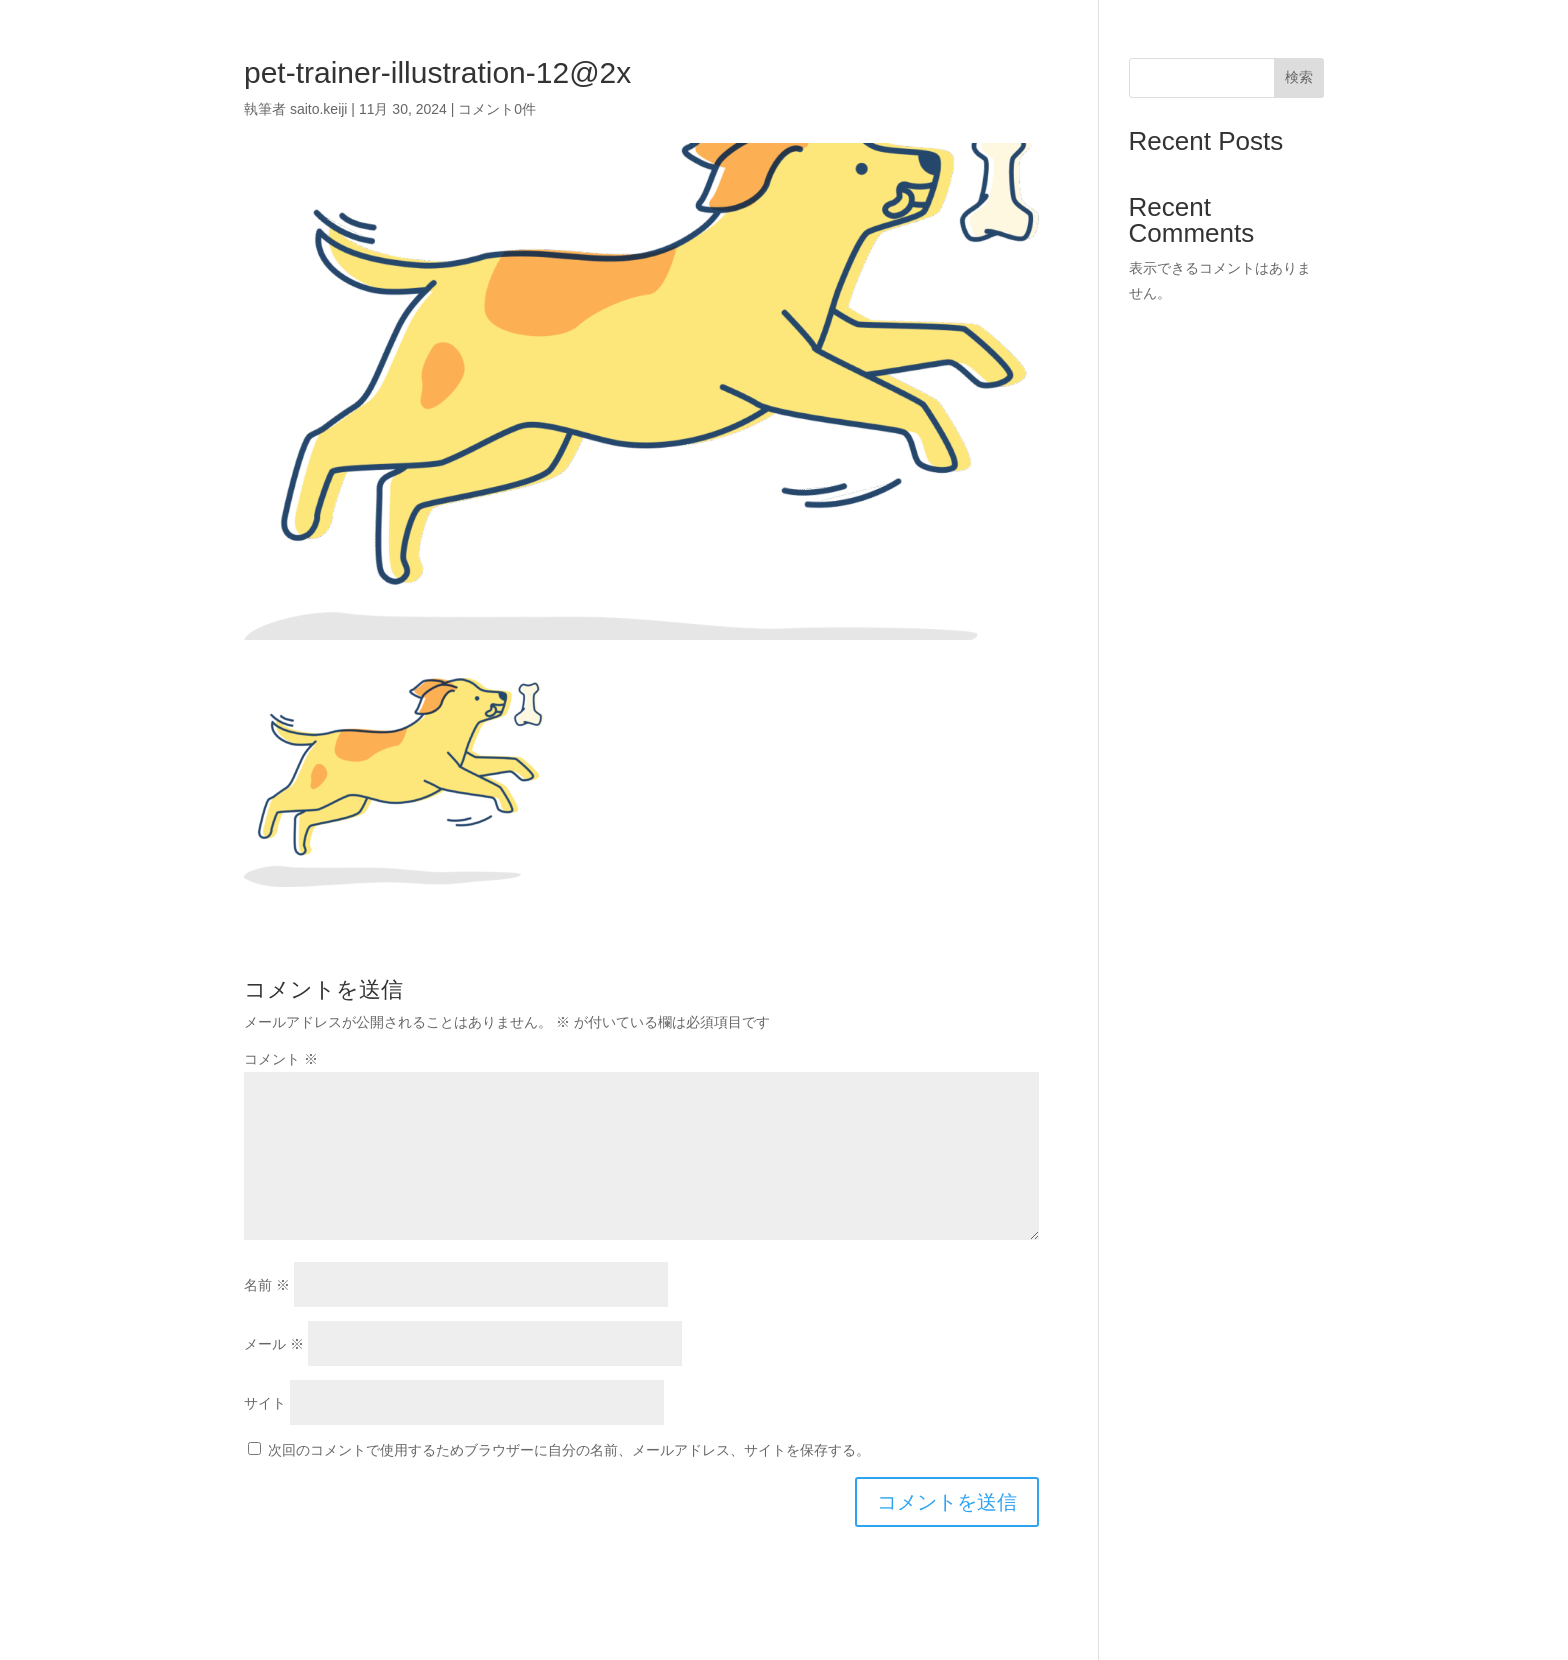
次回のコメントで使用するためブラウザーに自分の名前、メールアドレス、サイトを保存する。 (569, 1450)
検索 (1299, 77)
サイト (265, 1403)
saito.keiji (319, 109)
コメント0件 (497, 109)
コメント (281, 1059)
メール (274, 1344)
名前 (267, 1285)
